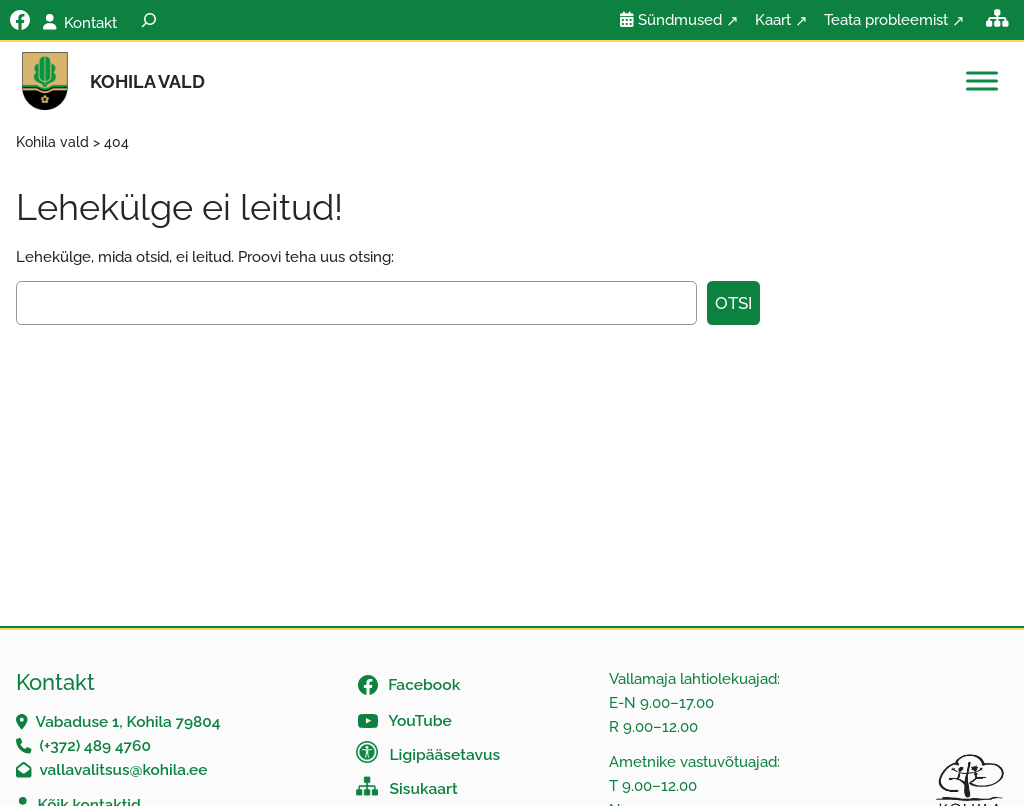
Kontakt (90, 22)
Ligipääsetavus (445, 754)
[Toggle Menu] (982, 81)
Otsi (733, 303)
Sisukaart (424, 788)
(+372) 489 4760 (94, 745)
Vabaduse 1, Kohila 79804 (128, 721)
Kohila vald (147, 81)
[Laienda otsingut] (149, 20)
